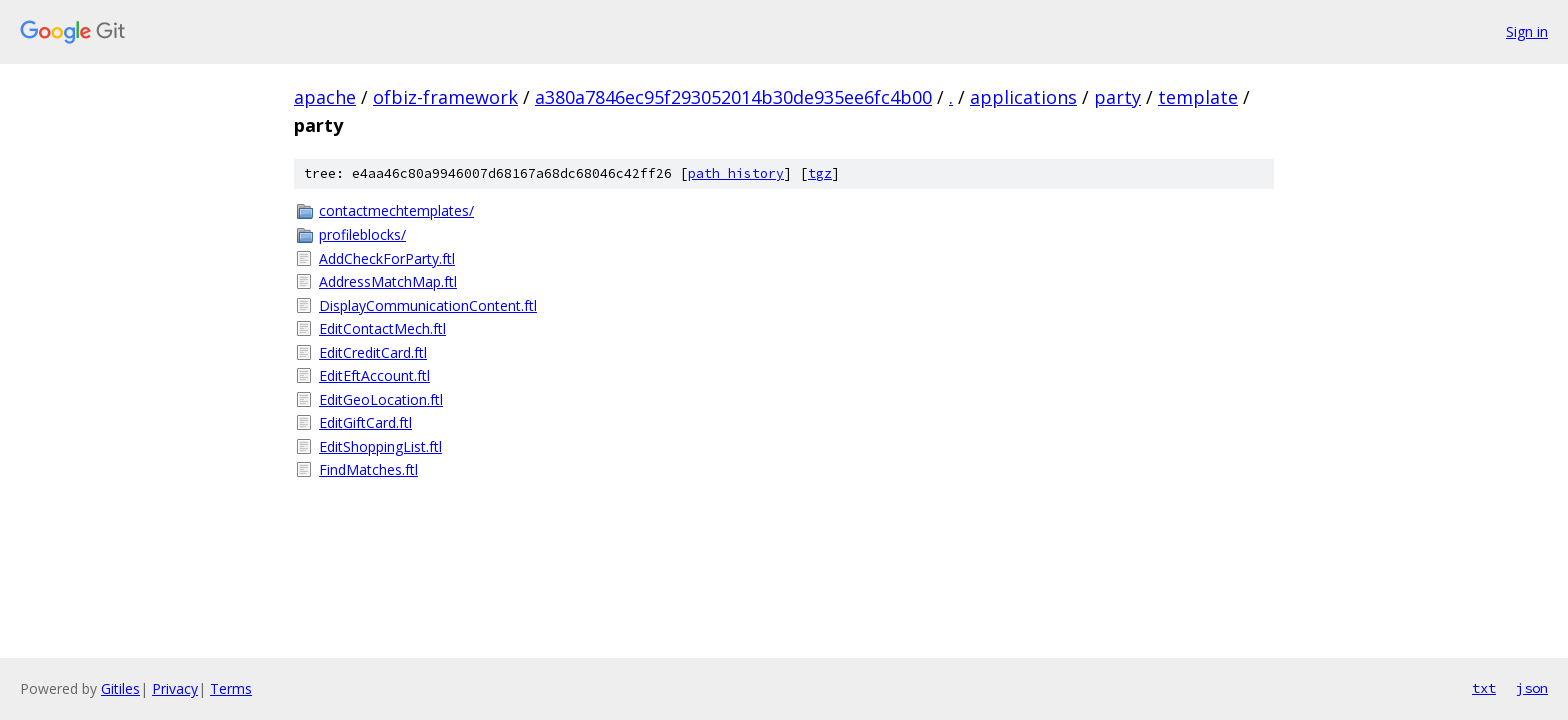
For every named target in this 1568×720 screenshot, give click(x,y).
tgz (820, 173)
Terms (231, 688)
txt (1484, 688)
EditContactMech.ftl (382, 328)
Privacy (175, 688)
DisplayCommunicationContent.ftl (428, 305)
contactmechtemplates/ (396, 210)
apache (325, 97)
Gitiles (120, 688)
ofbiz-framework (445, 97)
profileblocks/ (362, 234)
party (1117, 97)
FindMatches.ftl (368, 469)
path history (736, 173)
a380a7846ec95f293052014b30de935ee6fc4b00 (733, 97)
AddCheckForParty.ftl (387, 258)
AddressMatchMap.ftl (388, 281)
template (1198, 97)
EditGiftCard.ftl (365, 422)
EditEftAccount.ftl (374, 375)
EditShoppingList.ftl (380, 446)
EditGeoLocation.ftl (381, 399)
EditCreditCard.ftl (373, 352)
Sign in (1527, 31)
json (1532, 688)
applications (1023, 97)
